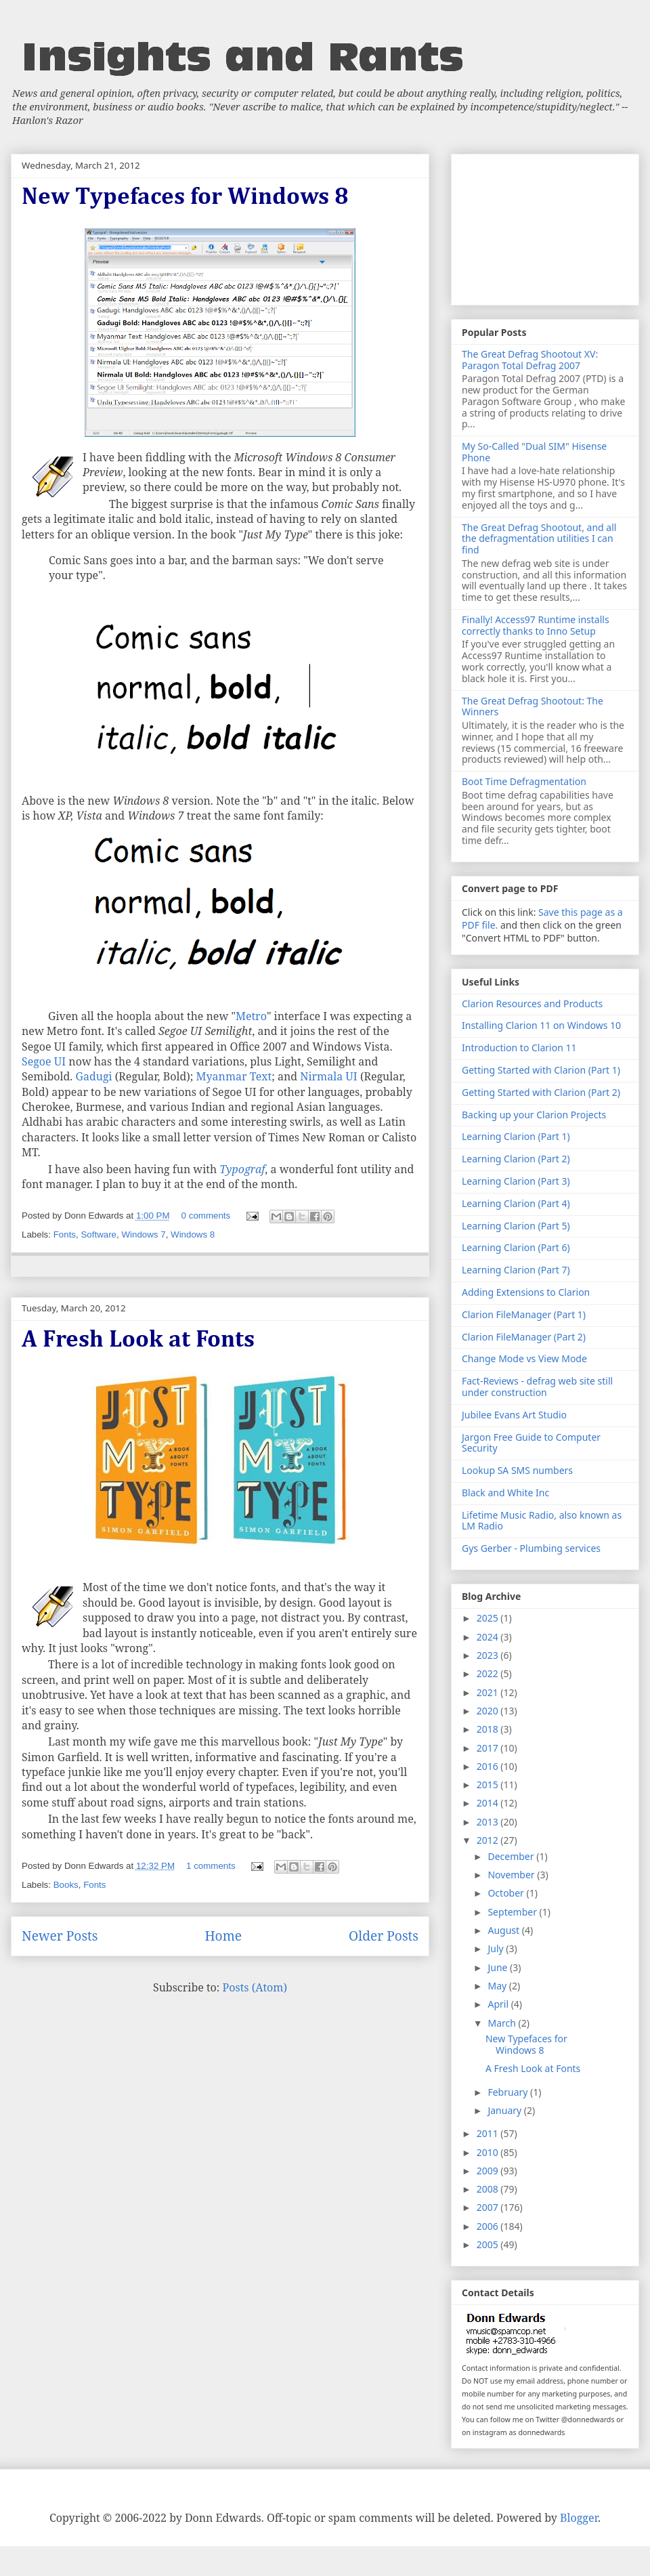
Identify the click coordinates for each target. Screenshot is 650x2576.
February (509, 2092)
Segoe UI (44, 1061)
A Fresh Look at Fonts (138, 1340)
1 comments (211, 1866)
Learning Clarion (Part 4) (516, 1203)
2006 (489, 2226)
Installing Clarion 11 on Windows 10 (541, 1025)
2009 (489, 2170)
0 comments (206, 1215)
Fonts (64, 1234)
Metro (251, 1016)
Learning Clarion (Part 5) (516, 1225)
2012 (489, 1840)
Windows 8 (193, 1234)
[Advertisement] (545, 227)
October (507, 1892)
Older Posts (383, 1935)
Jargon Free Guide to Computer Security (531, 1443)
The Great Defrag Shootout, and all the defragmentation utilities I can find (539, 539)
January (505, 2110)
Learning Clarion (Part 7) (516, 1269)
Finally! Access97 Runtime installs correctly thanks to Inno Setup (535, 625)
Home (223, 1935)
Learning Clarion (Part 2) (516, 1158)
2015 (489, 1784)
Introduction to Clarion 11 (519, 1047)
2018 (489, 1729)
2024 (489, 1636)
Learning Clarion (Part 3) (516, 1181)
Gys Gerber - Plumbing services (531, 1548)
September (513, 1911)
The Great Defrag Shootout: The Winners (532, 706)
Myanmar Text (234, 1076)
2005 (489, 2244)
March (503, 2023)
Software (98, 1234)
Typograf (242, 1169)
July (497, 1948)
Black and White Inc (505, 1492)
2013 (489, 1821)
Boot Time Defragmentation (524, 781)
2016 (489, 1766)
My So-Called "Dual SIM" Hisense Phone (534, 452)
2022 (489, 1673)
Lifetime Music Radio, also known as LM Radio (542, 1520)
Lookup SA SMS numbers (517, 1470)
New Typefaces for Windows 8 (185, 197)
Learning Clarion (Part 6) (516, 1247)
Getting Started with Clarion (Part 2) (541, 1092)
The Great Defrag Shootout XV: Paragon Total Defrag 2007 (530, 359)
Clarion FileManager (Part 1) (524, 1314)
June (499, 1967)
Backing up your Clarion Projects (534, 1114)
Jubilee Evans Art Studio (514, 1414)
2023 (489, 1655)
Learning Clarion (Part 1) (516, 1136)
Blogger (579, 2517)
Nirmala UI (328, 1076)
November (512, 1874)
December (512, 1856)
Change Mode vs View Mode (524, 1358)
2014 (489, 1802)
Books (66, 1885)
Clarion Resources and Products (532, 1003)
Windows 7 (143, 1234)
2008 (489, 2188)
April (499, 2004)
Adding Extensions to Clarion (526, 1292)
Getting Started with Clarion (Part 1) (541, 1069)
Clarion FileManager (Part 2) (524, 1336)
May (498, 1985)
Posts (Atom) (255, 1987)
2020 (489, 1710)
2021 (489, 1692)
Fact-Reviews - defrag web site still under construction (537, 1386)
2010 (489, 2152)
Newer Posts (60, 1935)
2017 (489, 1747)
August (504, 1930)
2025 (489, 1617)
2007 (489, 2207)
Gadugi (94, 1076)
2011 (489, 2133)
